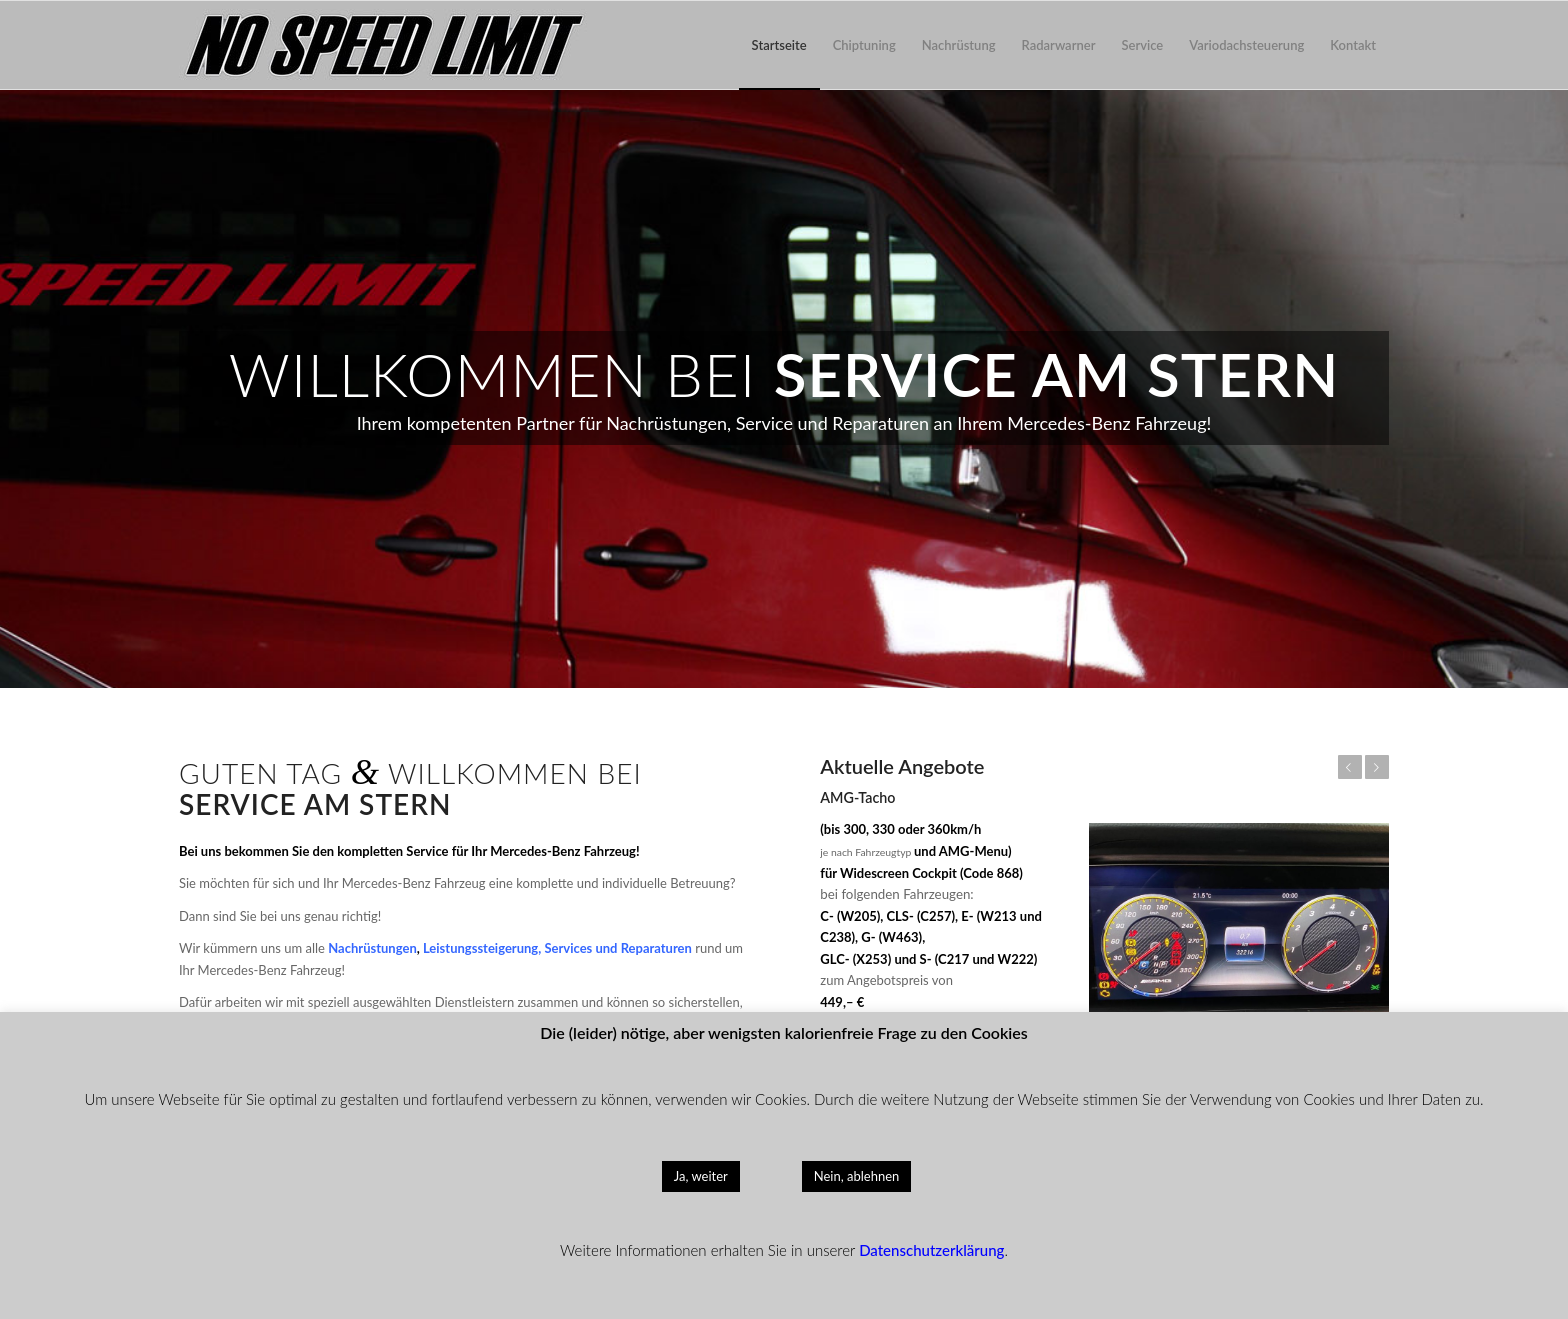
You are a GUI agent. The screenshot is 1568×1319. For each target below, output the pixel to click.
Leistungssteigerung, (482, 948)
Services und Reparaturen (617, 948)
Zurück (1350, 767)
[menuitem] (779, 45)
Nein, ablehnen (857, 1176)
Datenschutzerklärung (931, 1250)
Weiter (1377, 767)
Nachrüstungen (372, 948)
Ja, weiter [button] (701, 1176)
